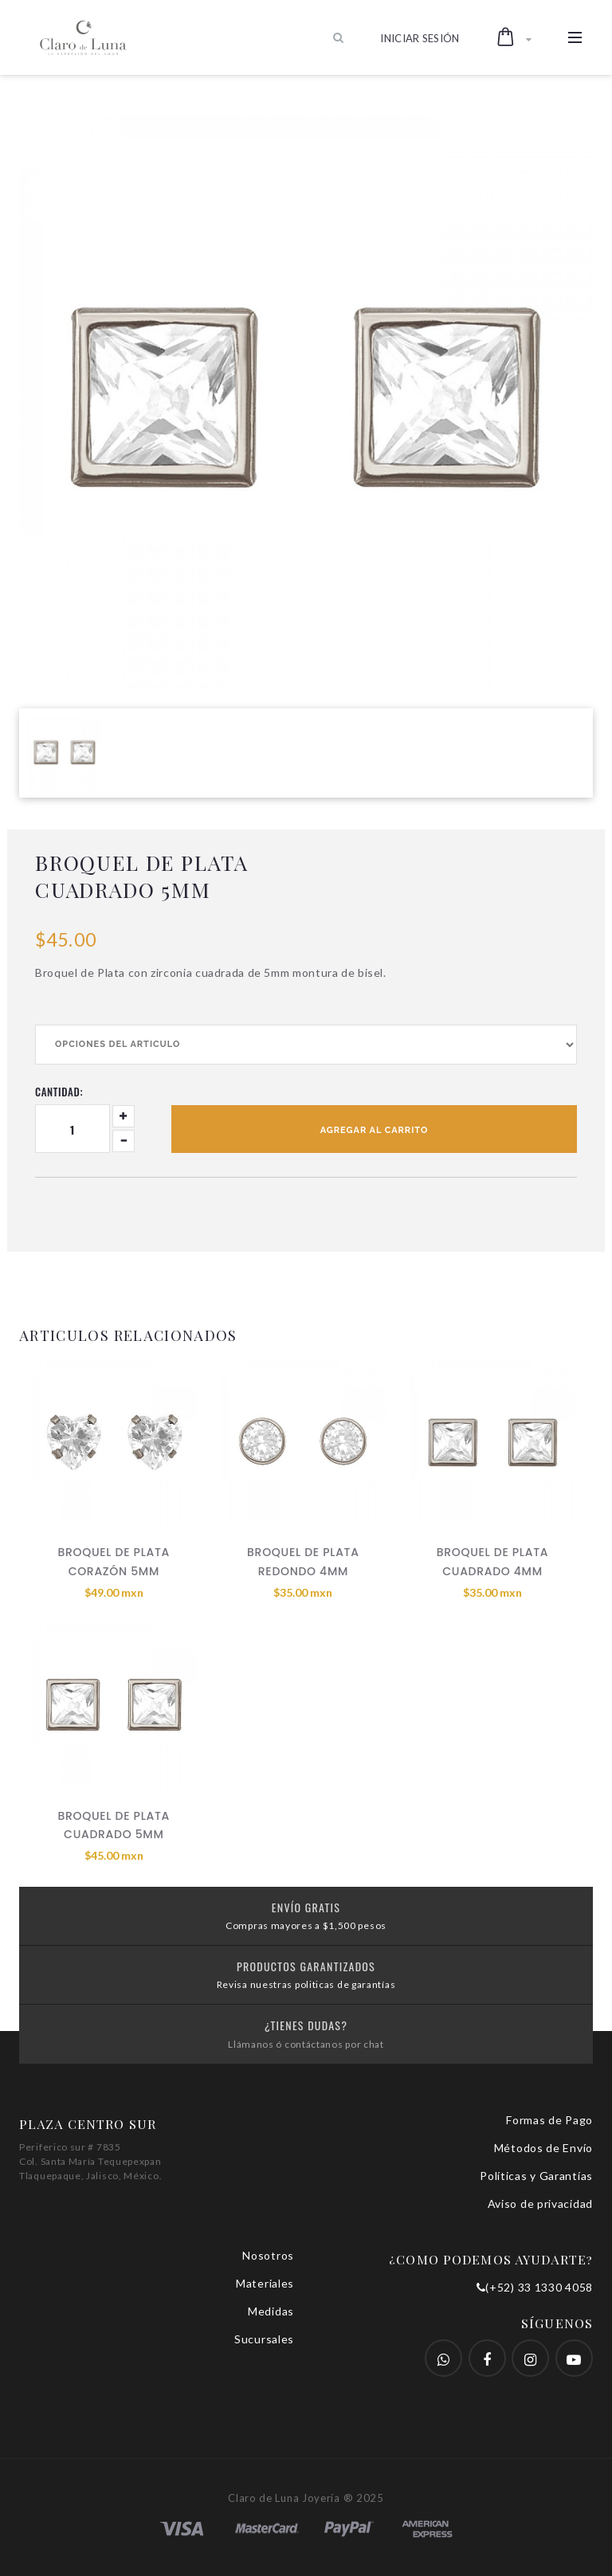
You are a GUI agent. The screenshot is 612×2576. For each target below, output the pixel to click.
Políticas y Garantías (536, 2175)
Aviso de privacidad (540, 2203)
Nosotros (268, 2255)
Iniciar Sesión (420, 38)
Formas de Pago (549, 2120)
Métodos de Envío (543, 2148)
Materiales (265, 2283)
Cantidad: (59, 1092)
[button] (514, 37)
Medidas (271, 2311)
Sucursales (264, 2339)
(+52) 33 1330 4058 (535, 2287)
